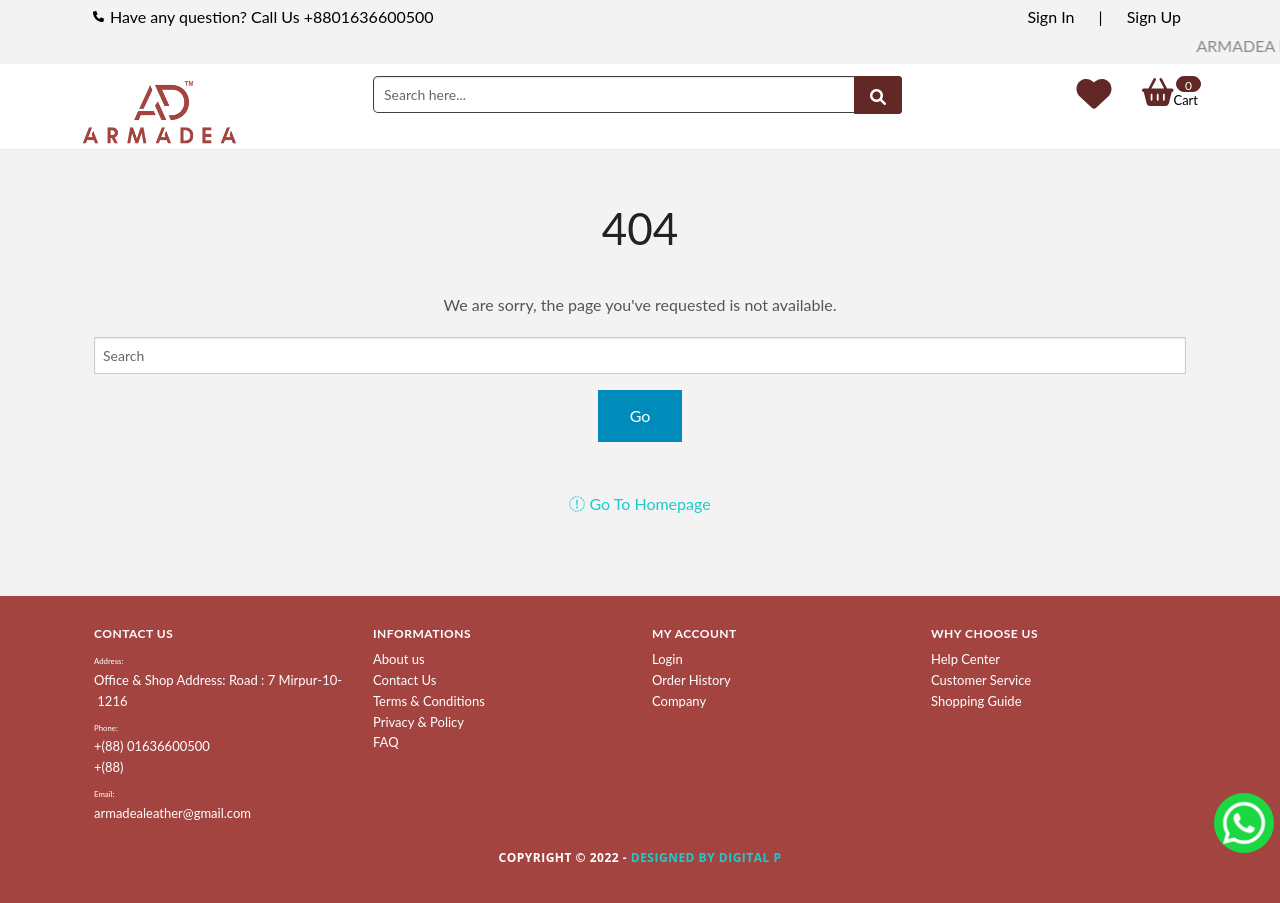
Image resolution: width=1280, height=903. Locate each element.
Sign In (1050, 16)
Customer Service (981, 680)
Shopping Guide (976, 701)
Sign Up (1154, 16)
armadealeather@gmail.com (172, 813)
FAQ (386, 742)
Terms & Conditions (429, 701)
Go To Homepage (639, 503)
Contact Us (404, 680)
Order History (691, 680)
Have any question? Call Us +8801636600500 (272, 16)
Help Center (965, 659)
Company (679, 701)
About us (399, 659)
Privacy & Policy (418, 722)
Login (667, 659)
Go (640, 415)
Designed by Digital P (706, 857)
